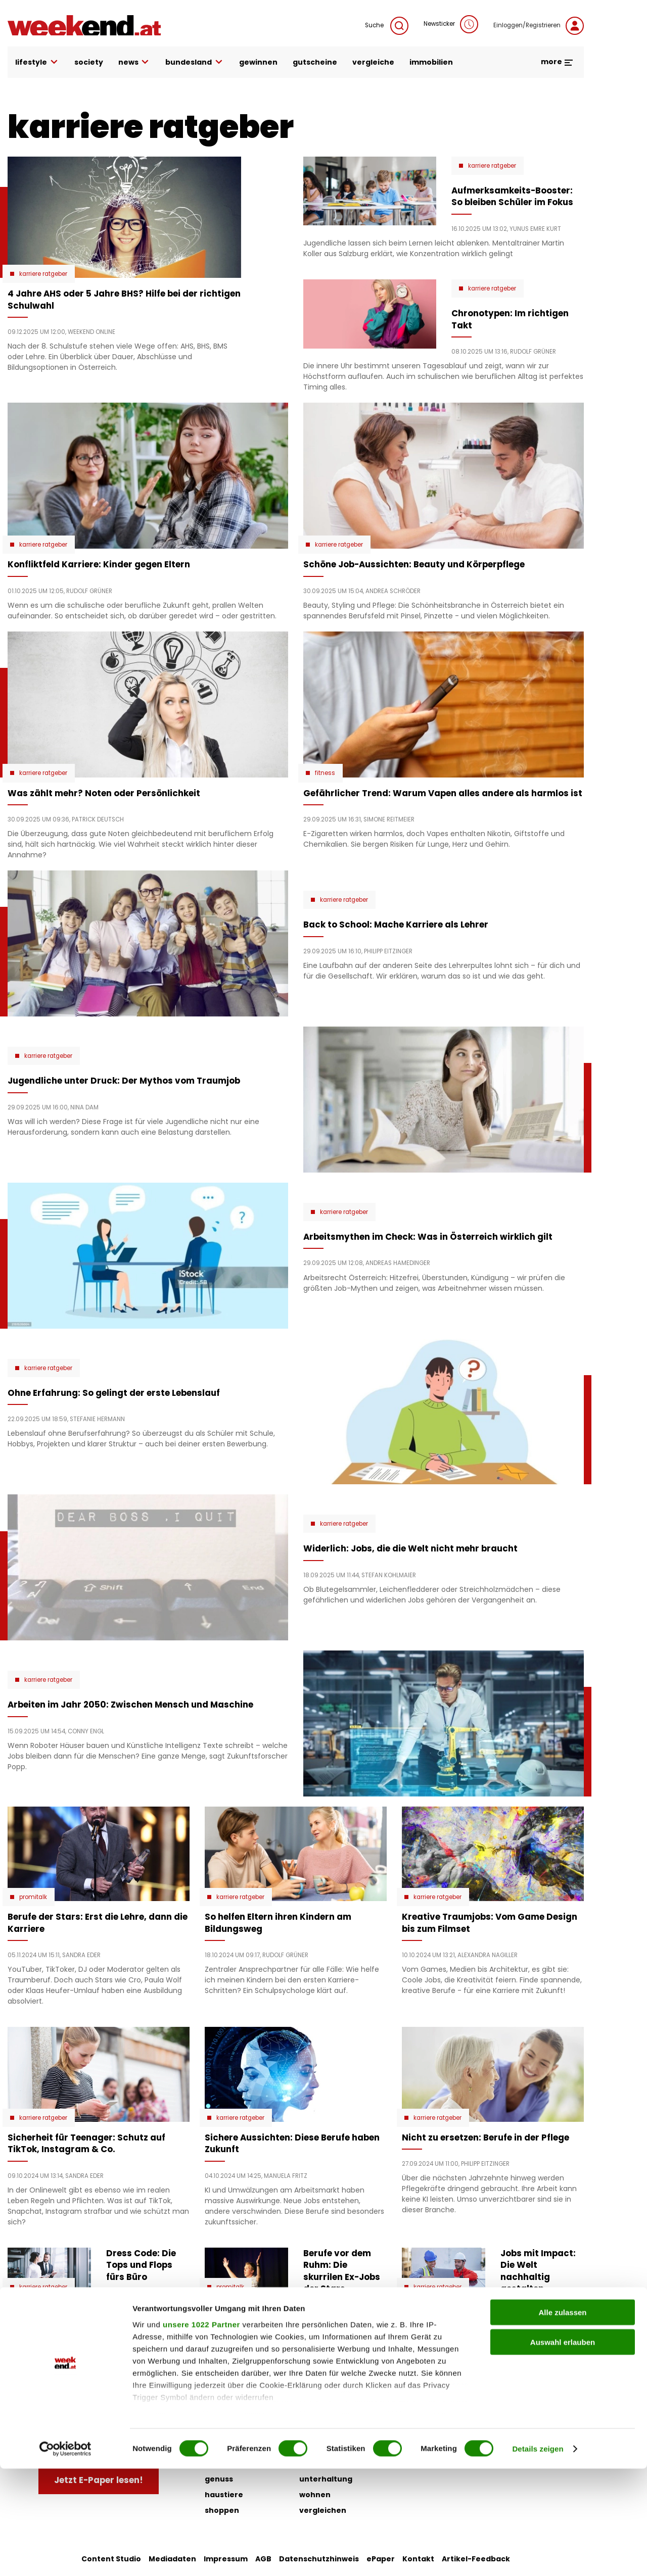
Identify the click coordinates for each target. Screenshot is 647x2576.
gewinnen (258, 62)
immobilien (431, 62)
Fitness (325, 773)
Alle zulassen (562, 2420)
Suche (386, 26)
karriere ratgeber (43, 274)
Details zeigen (537, 2556)
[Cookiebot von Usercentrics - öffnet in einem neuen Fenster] (65, 2556)
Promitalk (33, 1897)
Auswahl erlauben (562, 2449)
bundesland (194, 62)
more (557, 62)
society (88, 62)
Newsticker (451, 24)
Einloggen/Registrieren (538, 26)
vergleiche (373, 62)
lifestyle (37, 62)
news (134, 62)
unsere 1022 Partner (201, 2431)
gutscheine (315, 62)
